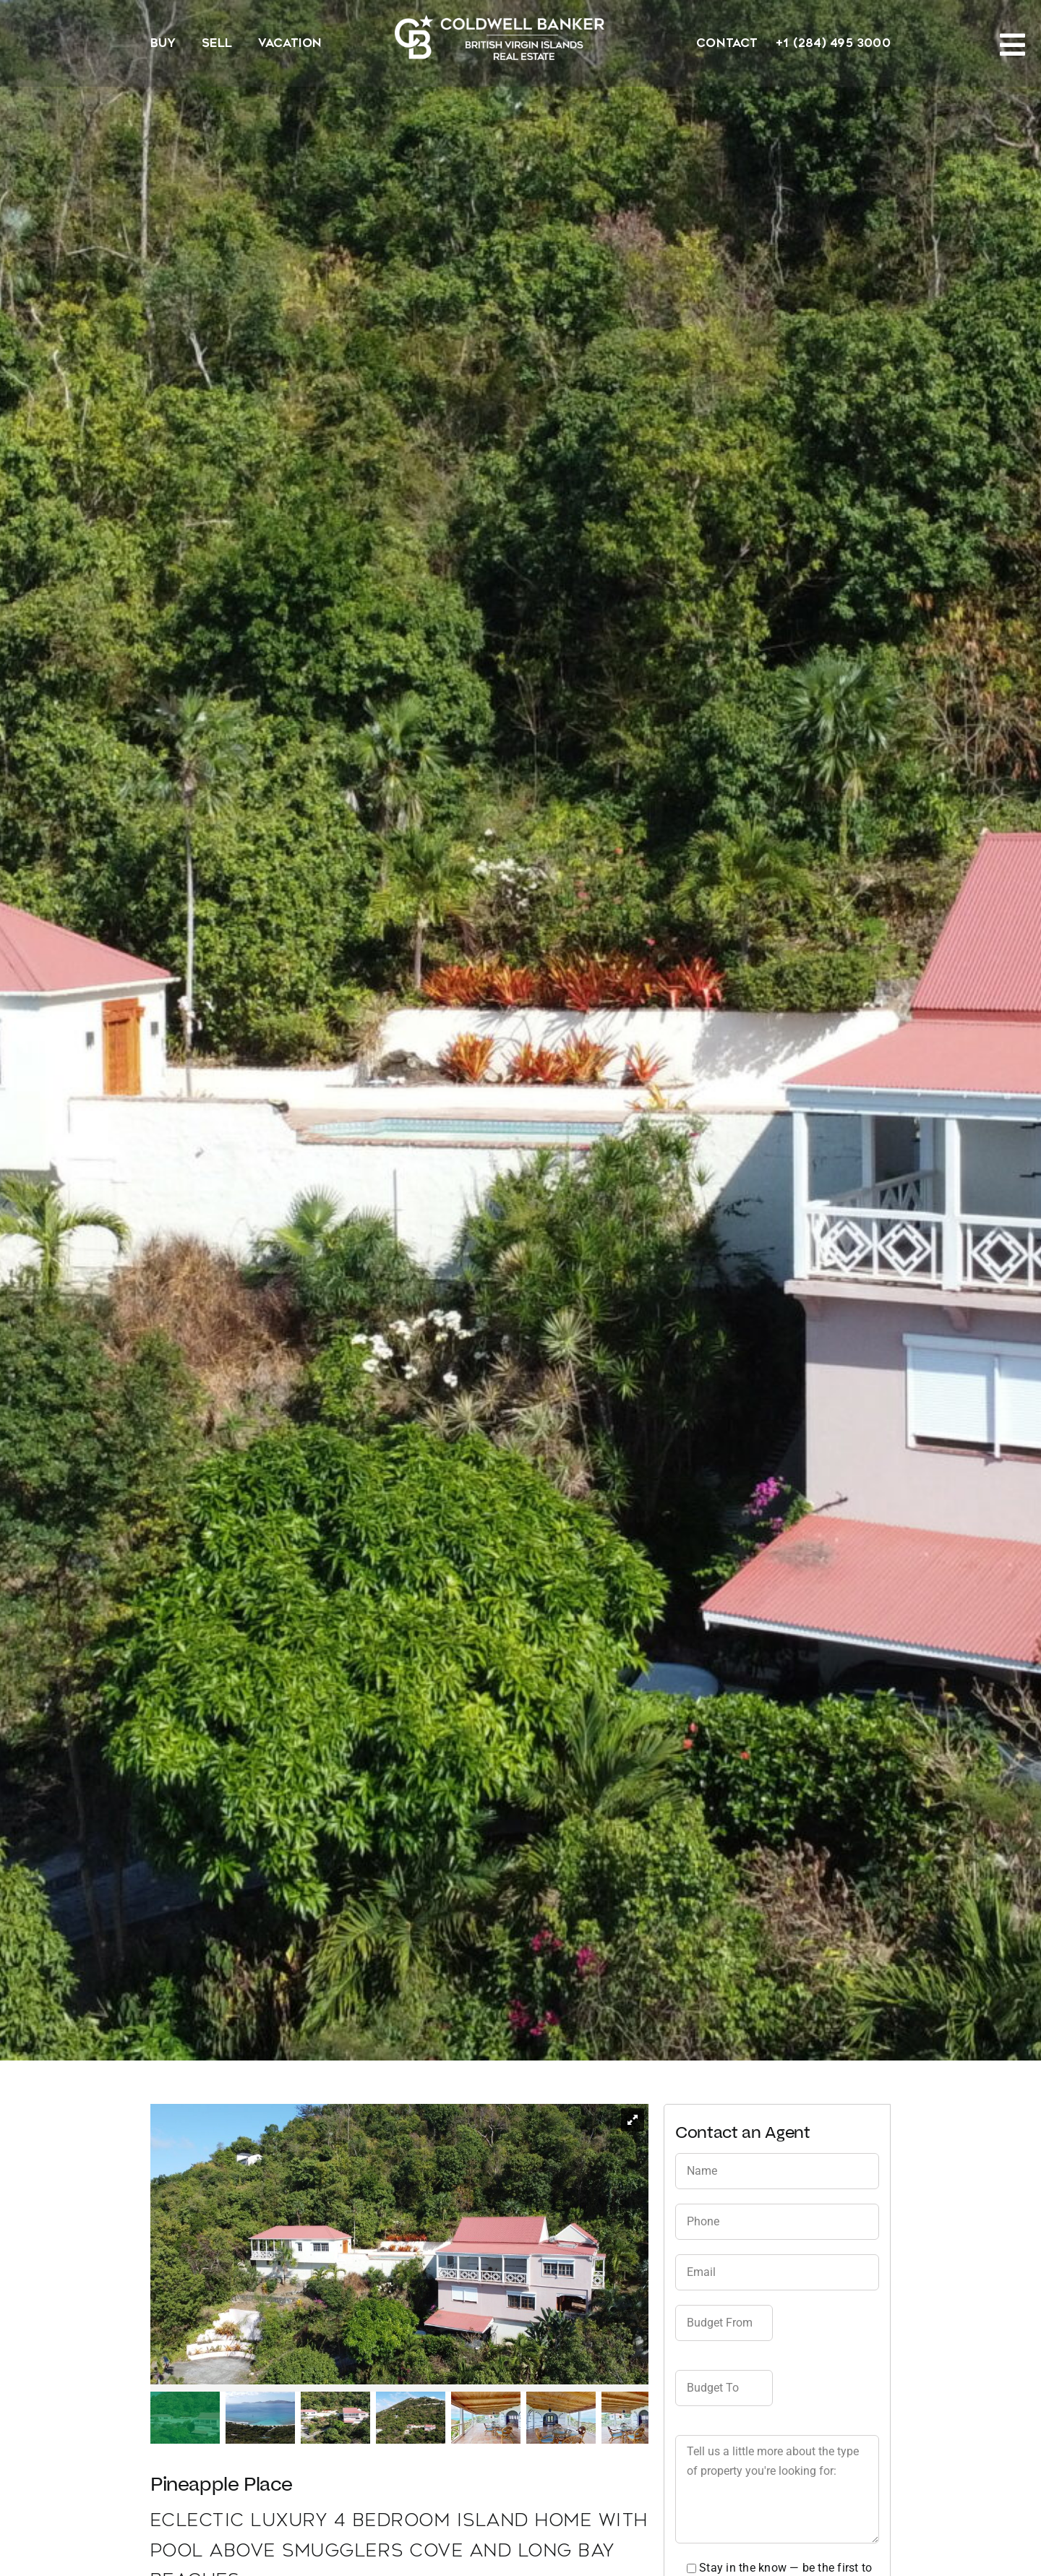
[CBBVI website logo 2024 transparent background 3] (499, 37)
